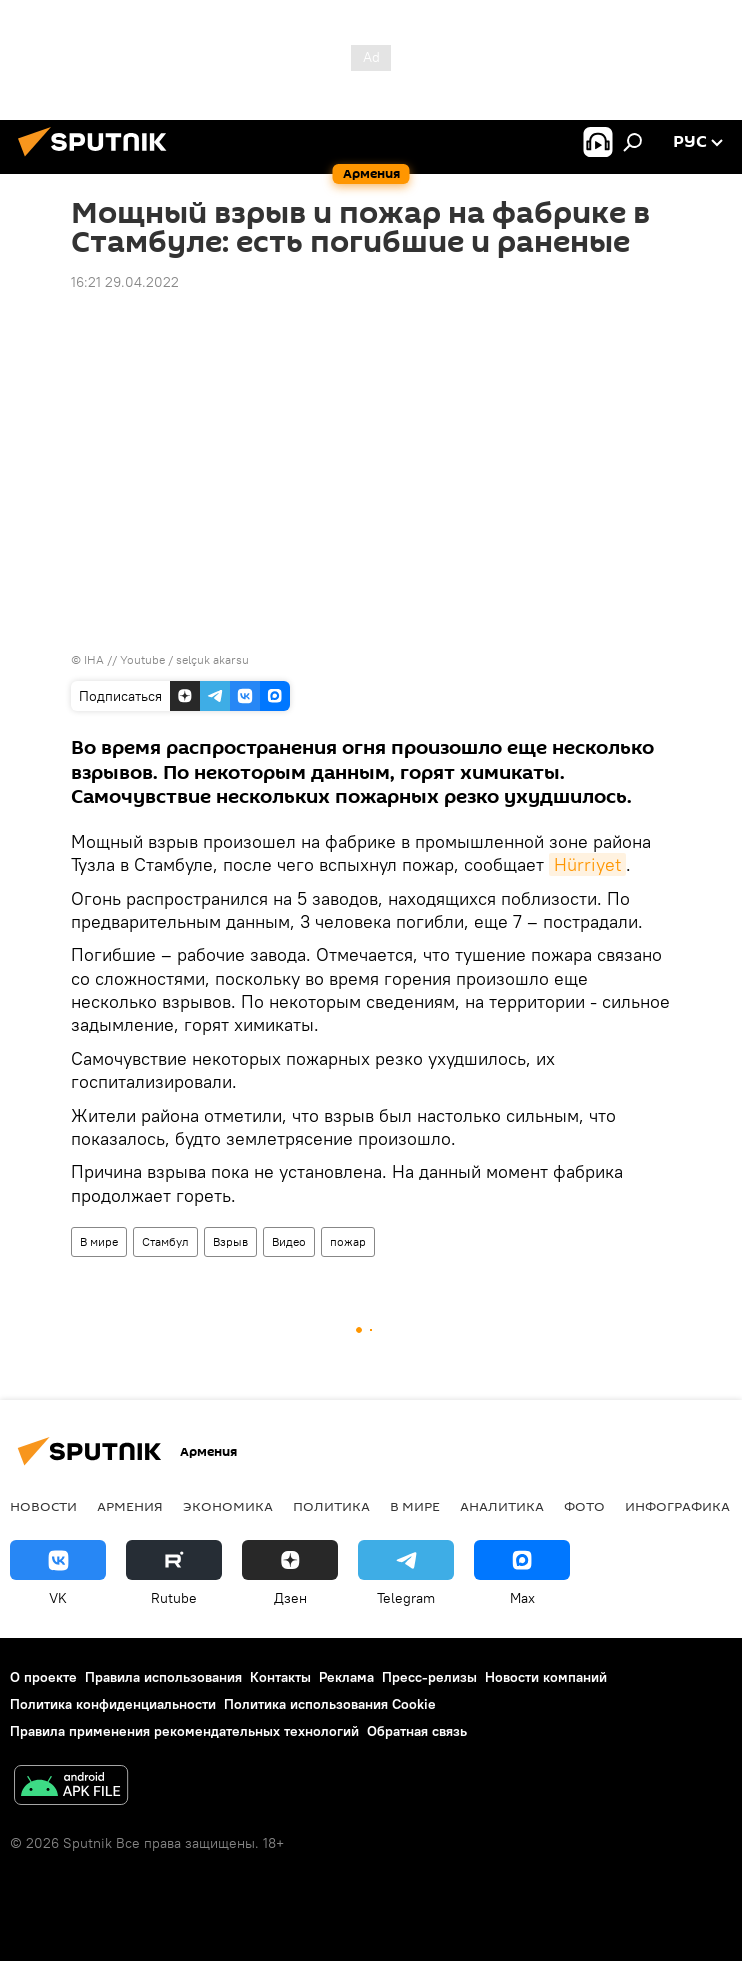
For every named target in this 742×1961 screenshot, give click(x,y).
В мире (99, 1241)
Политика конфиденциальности (113, 1704)
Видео (289, 1241)
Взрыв (230, 1241)
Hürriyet (587, 864)
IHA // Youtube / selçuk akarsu (166, 659)
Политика (331, 1506)
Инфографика (677, 1506)
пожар (348, 1241)
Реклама (346, 1677)
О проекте (43, 1677)
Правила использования (163, 1677)
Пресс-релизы (429, 1677)
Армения (130, 1506)
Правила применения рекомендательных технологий (184, 1731)
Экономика (228, 1506)
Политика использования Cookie (330, 1704)
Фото (584, 1506)
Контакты (280, 1677)
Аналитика (502, 1506)
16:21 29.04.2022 (125, 282)
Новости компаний (546, 1677)
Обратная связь (417, 1731)
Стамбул (165, 1241)
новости (43, 1506)
